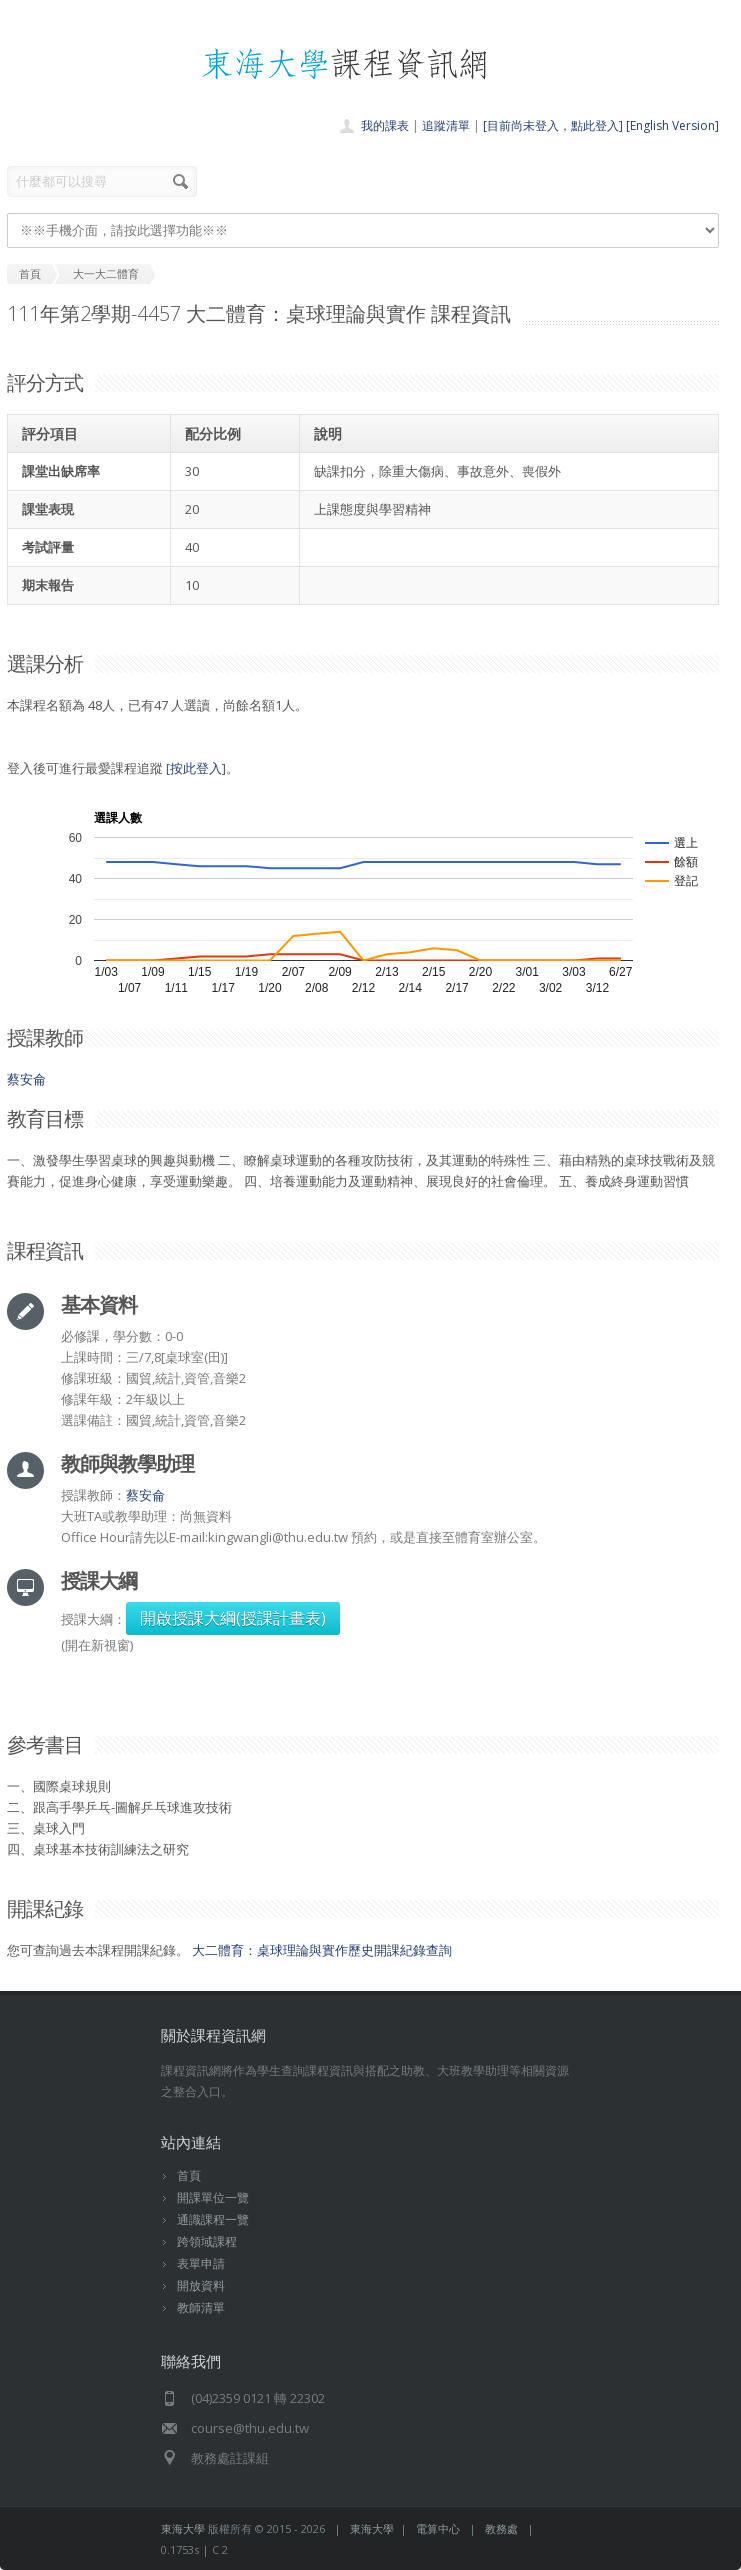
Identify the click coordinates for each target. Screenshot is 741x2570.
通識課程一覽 (213, 2219)
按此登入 (196, 768)
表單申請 (201, 2263)
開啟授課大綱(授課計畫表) (233, 1618)
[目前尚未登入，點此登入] (553, 125)
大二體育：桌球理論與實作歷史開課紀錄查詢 (322, 1950)
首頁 (189, 2175)
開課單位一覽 (213, 2197)
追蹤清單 (446, 125)
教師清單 (201, 2307)
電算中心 (438, 2528)
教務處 (501, 2528)
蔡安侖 (26, 1079)
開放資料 (201, 2285)
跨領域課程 (207, 2241)
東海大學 (183, 2528)
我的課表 (385, 125)
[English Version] (672, 125)
